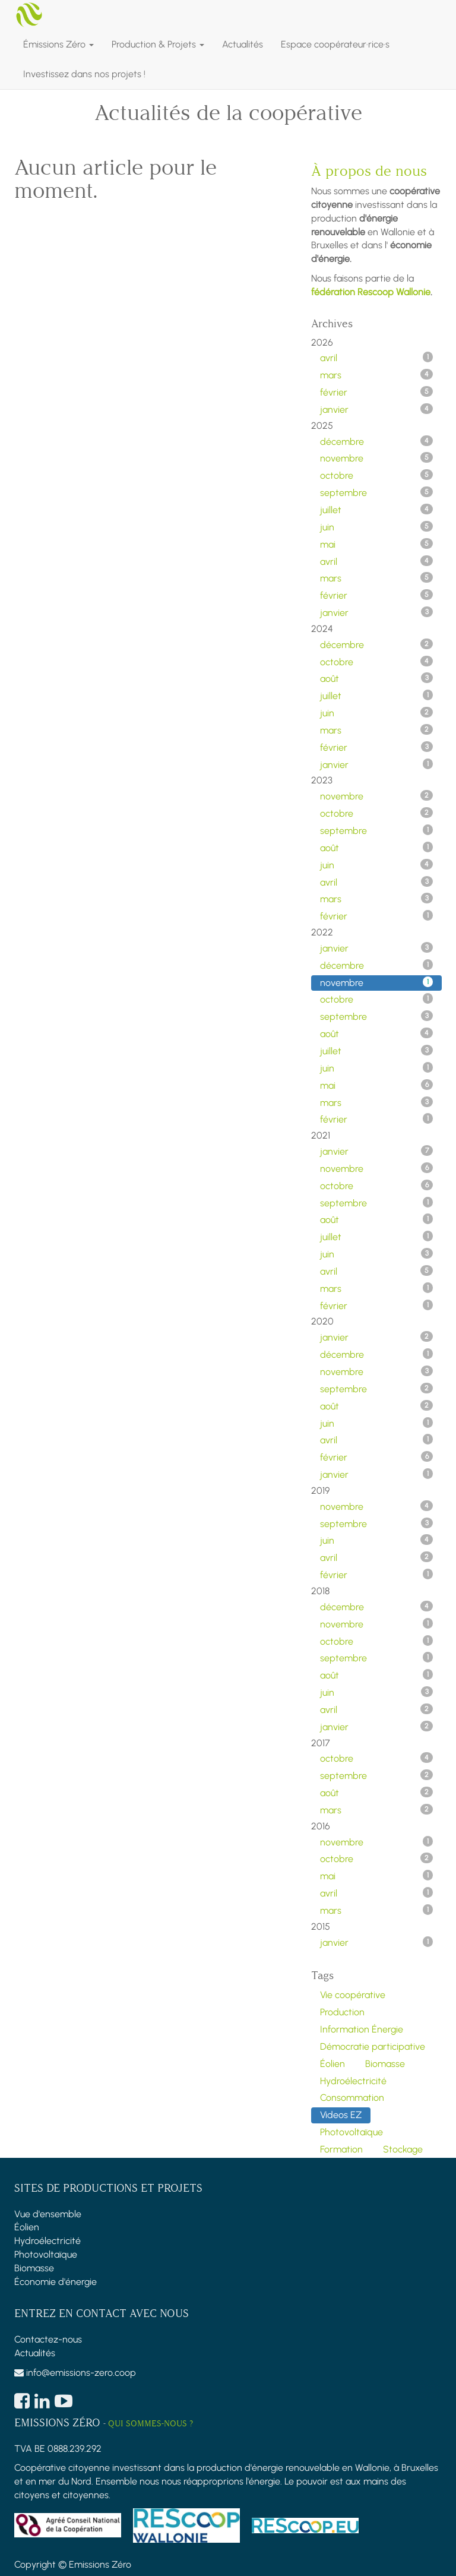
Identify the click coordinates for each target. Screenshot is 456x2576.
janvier (376, 409)
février (376, 392)
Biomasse (34, 2268)
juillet (376, 510)
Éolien (26, 2227)
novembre (376, 458)
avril (376, 358)
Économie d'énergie (55, 2281)
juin (376, 527)
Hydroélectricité (47, 2240)
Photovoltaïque (45, 2254)
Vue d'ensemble (47, 2214)
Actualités (34, 2353)
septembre (376, 492)
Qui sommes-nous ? (150, 2424)
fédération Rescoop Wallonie (370, 292)
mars (376, 375)
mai (376, 544)
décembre (376, 441)
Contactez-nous (48, 2339)
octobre (376, 475)
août (376, 678)
